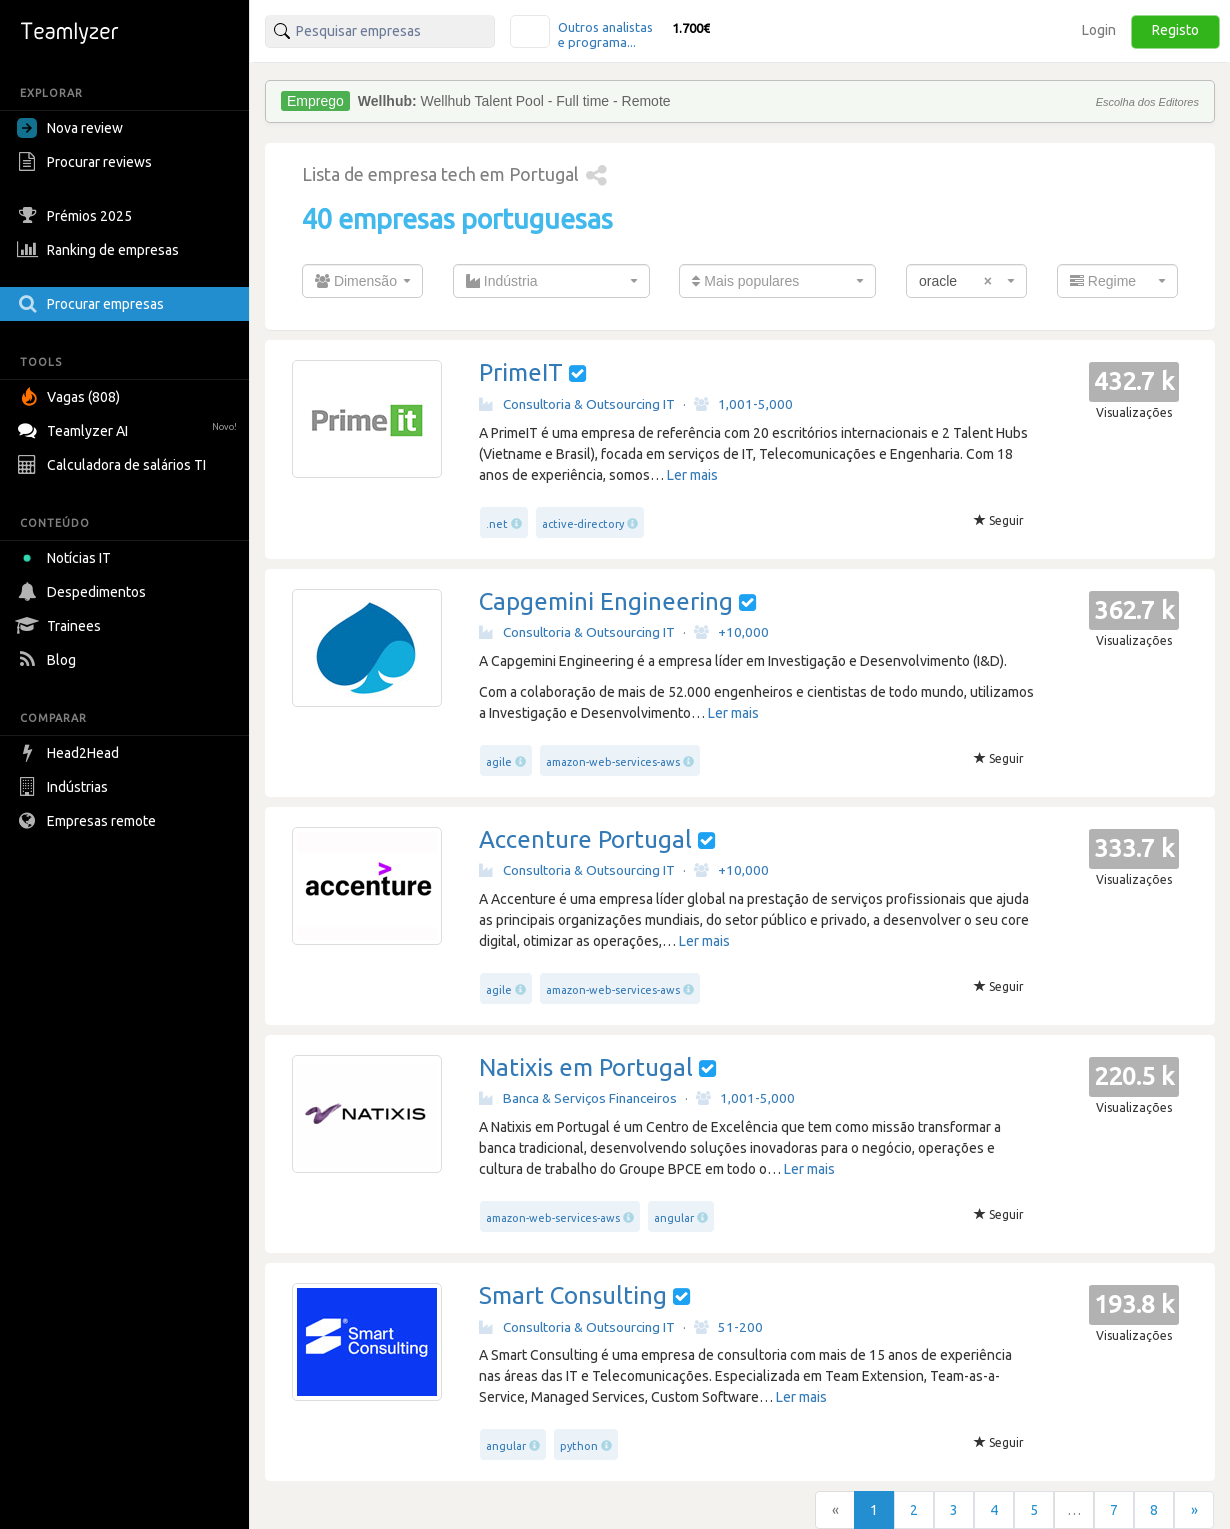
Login (1099, 30)
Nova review (70, 128)
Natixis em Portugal (586, 1067)
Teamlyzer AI (129, 428)
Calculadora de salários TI (114, 465)
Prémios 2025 (77, 216)
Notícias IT (67, 558)
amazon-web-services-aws (613, 762)
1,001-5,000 (743, 404)
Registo (1175, 30)
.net (497, 524)
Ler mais (692, 475)
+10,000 (731, 632)
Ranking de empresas (100, 250)
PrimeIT (521, 372)
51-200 (728, 1327)
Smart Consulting (573, 1295)
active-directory (583, 524)
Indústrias (65, 787)
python (579, 1446)
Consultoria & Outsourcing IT (577, 404)
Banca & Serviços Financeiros (578, 1098)
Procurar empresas (93, 304)
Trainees (61, 626)
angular (674, 1218)
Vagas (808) (71, 397)
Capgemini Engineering (606, 601)
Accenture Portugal (585, 839)
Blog (49, 660)
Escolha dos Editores (1147, 102)
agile (499, 762)
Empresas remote (89, 821)
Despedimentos (84, 592)
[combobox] (362, 281)
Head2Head (70, 753)
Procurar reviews (87, 162)
